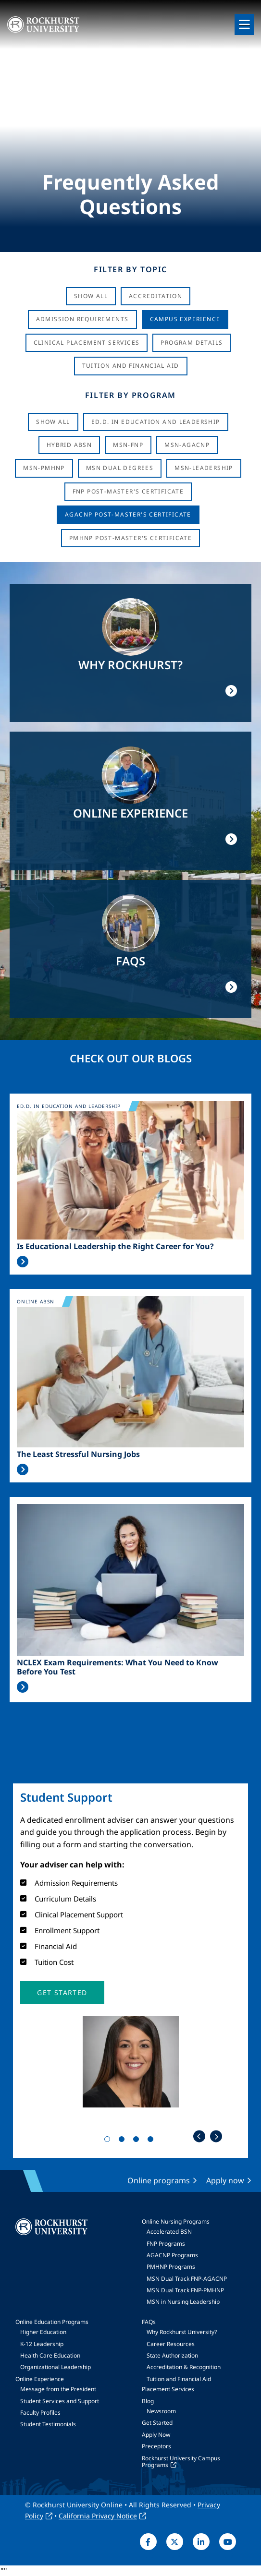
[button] (62, 1992)
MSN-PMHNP (44, 468)
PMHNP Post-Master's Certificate (130, 538)
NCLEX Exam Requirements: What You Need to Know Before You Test (117, 1667)
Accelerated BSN (169, 2231)
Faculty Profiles (40, 2412)
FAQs (149, 2322)
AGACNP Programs (172, 2255)
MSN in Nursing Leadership (183, 2302)
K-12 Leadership (41, 2344)
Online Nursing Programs (176, 2221)
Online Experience (39, 2379)
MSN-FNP (128, 445)
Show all (53, 422)
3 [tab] (138, 2141)
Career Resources (171, 2344)
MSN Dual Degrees (119, 468)
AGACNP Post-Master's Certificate (128, 514)
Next (216, 2137)
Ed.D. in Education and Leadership (155, 422)
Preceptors (156, 2446)
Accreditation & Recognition (184, 2367)
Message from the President (58, 2389)
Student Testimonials (48, 2424)
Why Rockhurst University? (182, 2332)
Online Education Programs (51, 2322)
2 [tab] (123, 2141)
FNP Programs (166, 2243)
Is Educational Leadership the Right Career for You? (115, 1246)
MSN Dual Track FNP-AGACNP (187, 2279)
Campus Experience (185, 319)
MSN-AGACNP (187, 445)
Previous (199, 2137)
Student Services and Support (59, 2401)
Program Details (192, 342)
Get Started (157, 2423)
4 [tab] (152, 2141)
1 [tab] (109, 2141)
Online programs (158, 2180)
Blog (148, 2401)
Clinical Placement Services (87, 342)
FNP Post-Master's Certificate (128, 491)
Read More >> (22, 1261)
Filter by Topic (130, 269)
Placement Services (168, 2389)
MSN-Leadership (203, 468)
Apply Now (156, 2435)
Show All (91, 296)
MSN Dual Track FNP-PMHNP (185, 2290)
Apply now (225, 2180)
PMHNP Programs (171, 2267)
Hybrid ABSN (69, 445)
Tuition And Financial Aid (130, 365)
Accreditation (155, 296)
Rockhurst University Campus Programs (181, 2461)
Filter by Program (130, 395)
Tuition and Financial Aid (179, 2379)
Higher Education (43, 2332)
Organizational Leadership (55, 2367)
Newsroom (161, 2411)
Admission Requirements (82, 319)
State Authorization (172, 2355)
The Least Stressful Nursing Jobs (78, 1454)
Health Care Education (50, 2355)
